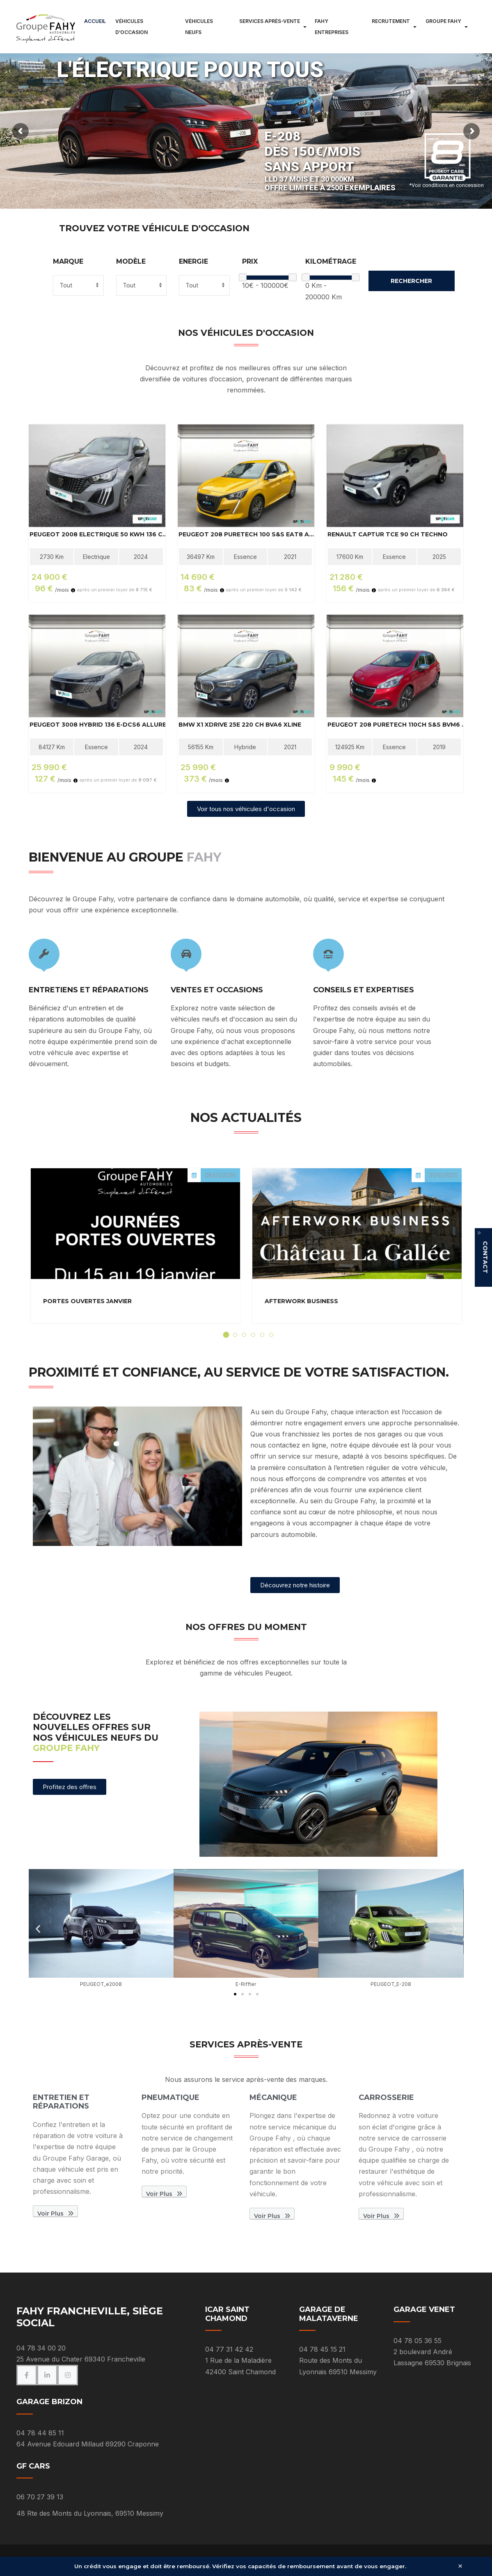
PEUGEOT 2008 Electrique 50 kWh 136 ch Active (99, 534)
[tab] (226, 1335)
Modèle (131, 261)
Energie (193, 261)
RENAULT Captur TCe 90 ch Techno (387, 534)
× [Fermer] (460, 2566)
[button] (38, 1929)
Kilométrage (330, 261)
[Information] (73, 590)
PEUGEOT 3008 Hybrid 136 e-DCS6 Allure (98, 724)
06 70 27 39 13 (39, 2497)
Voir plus (55, 2213)
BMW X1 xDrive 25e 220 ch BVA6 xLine (239, 724)
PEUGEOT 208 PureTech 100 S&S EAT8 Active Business (248, 534)
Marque (68, 261)
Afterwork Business (301, 1301)
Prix (250, 261)
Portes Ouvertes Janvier (87, 1301)
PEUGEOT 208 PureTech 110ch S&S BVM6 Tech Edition (397, 724)
